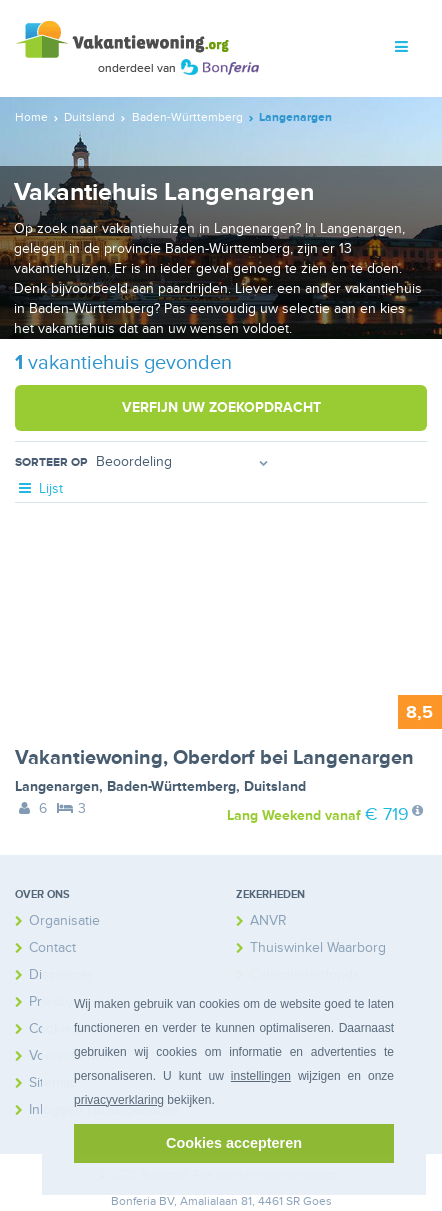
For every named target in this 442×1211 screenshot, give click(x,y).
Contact (52, 947)
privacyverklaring (119, 1100)
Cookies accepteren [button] (234, 1143)
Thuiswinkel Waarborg (318, 947)
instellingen (261, 1076)
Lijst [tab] (39, 488)
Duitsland (275, 786)
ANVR (268, 920)
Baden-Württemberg (171, 786)
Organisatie (64, 920)
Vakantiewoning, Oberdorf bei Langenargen (214, 758)
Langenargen (57, 786)
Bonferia (133, 1201)
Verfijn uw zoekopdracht (221, 407)
